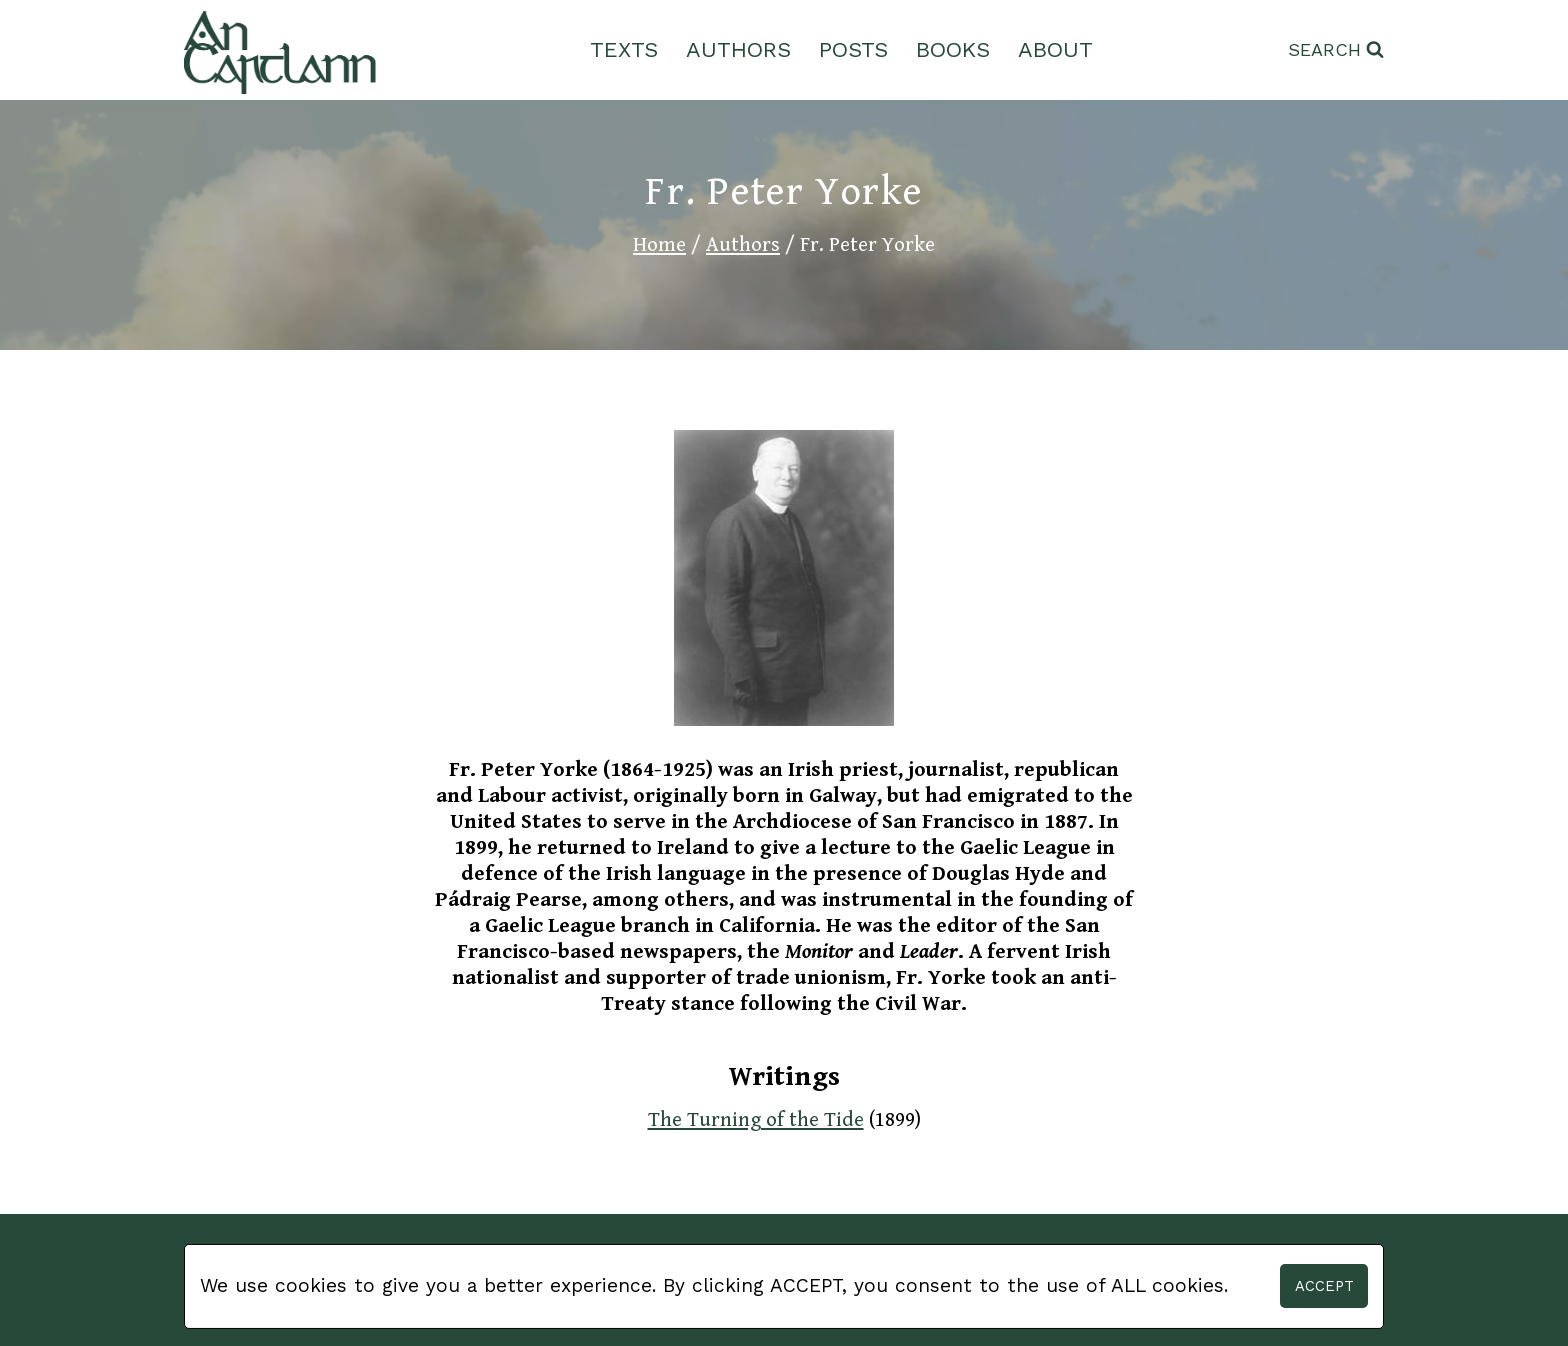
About (1055, 49)
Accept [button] (1324, 1286)
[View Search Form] (1336, 50)
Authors (738, 49)
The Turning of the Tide (756, 1120)
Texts (624, 49)
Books (953, 49)
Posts (853, 49)
